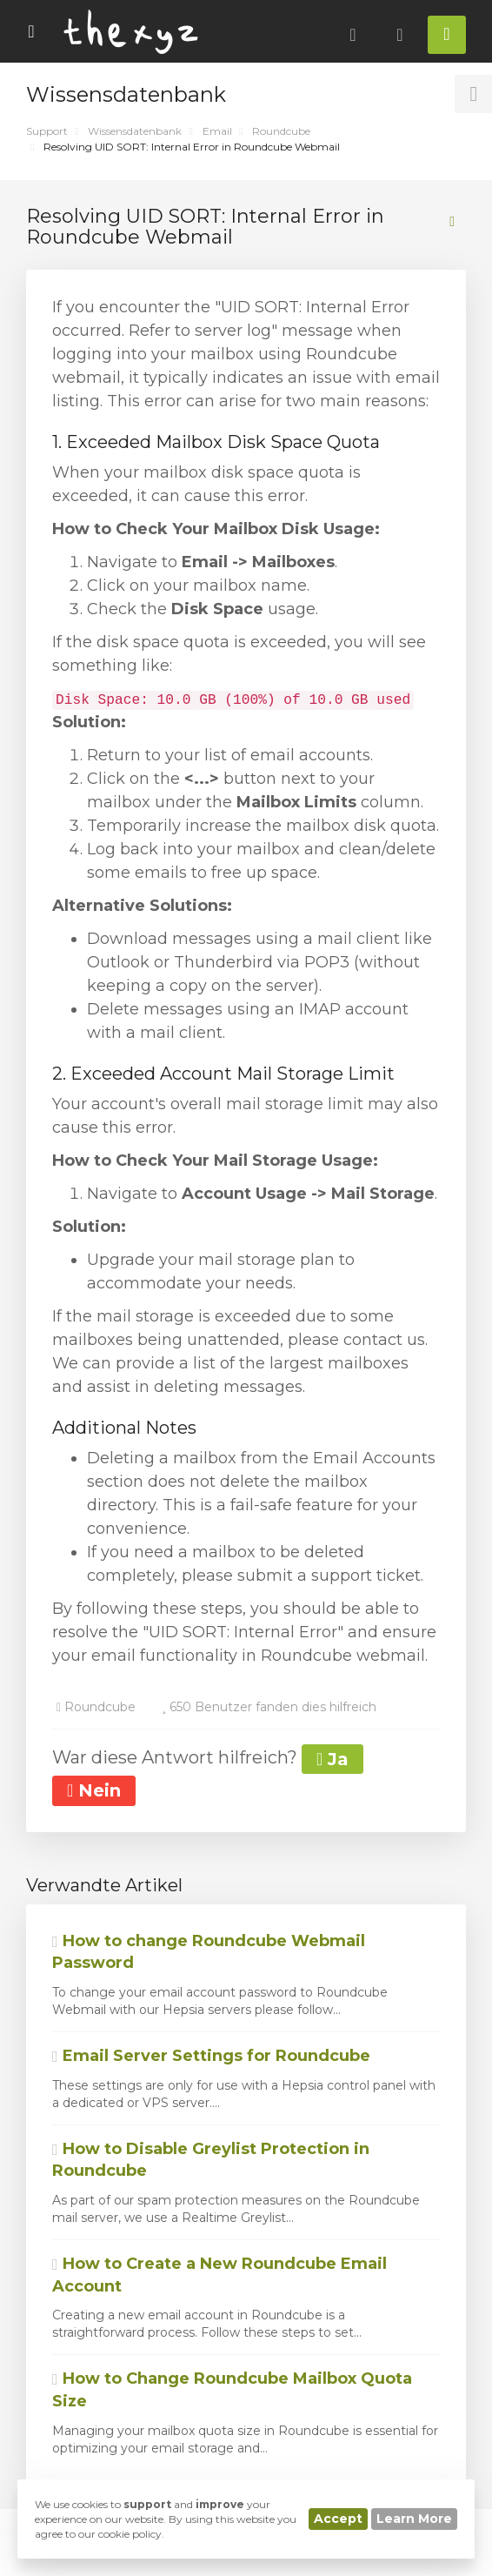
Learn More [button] (414, 2518)
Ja (332, 1759)
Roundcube (281, 130)
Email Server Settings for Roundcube (211, 2055)
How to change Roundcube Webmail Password (208, 1952)
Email (217, 130)
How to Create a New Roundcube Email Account (219, 2275)
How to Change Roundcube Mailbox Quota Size (232, 2390)
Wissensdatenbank (135, 130)
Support (47, 130)
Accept (338, 2518)
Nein (94, 1790)
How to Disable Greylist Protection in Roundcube (210, 2160)
